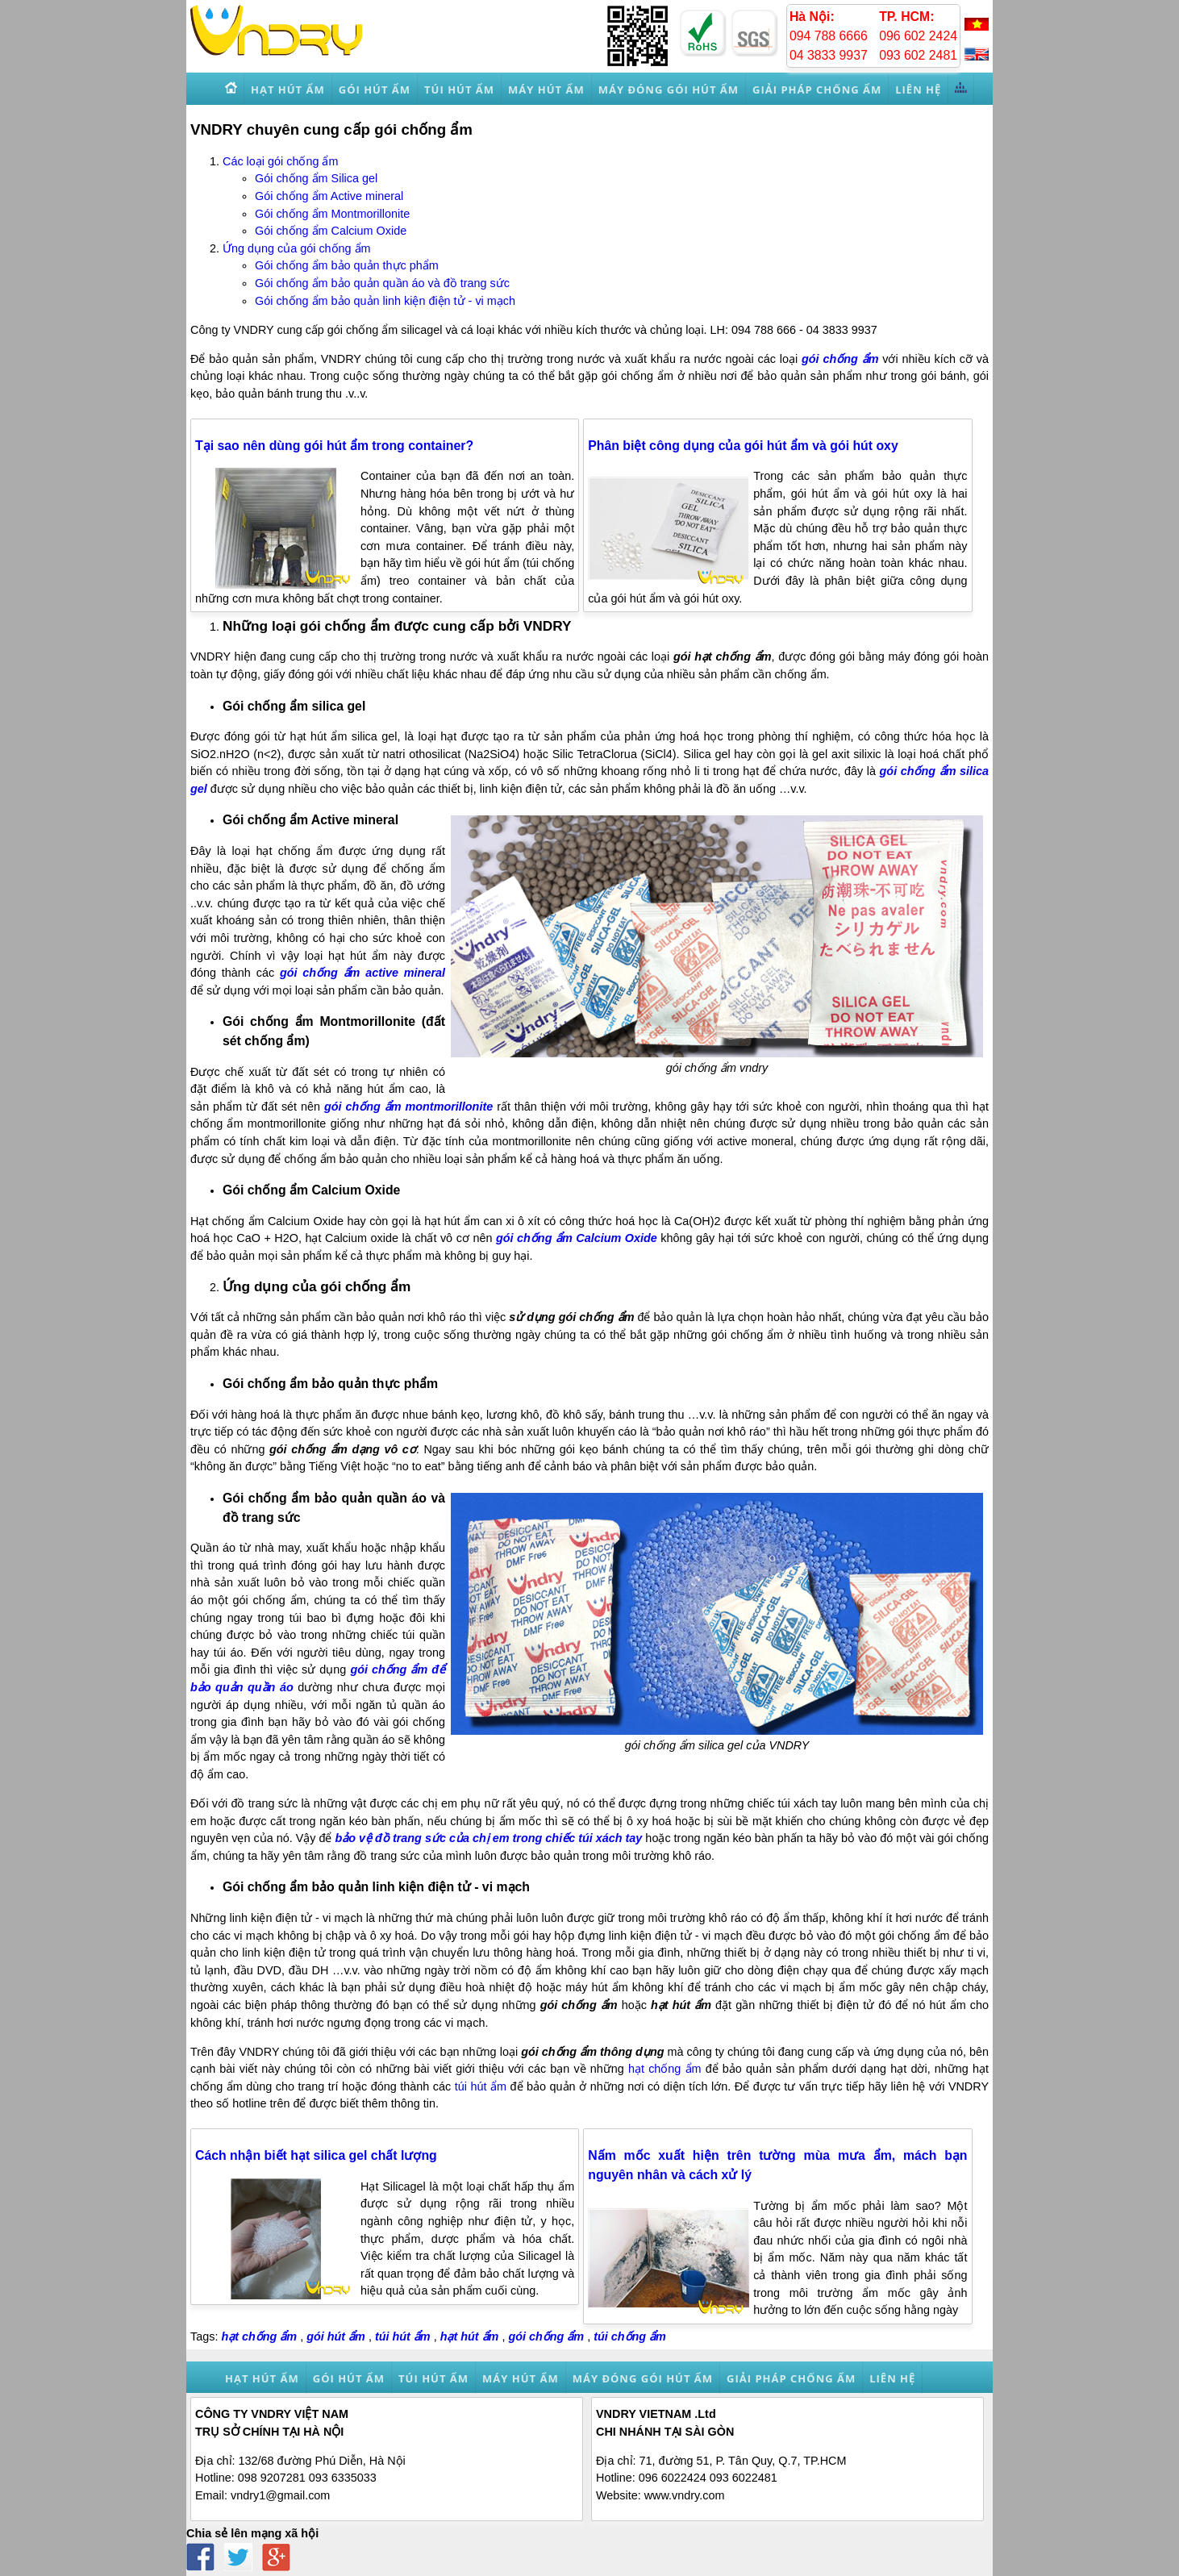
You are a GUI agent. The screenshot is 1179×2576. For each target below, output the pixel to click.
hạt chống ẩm (665, 2068)
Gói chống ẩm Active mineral (329, 196)
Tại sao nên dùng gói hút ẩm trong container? (334, 445)
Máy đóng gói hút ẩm (643, 2378)
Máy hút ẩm (520, 2378)
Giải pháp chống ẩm (791, 2378)
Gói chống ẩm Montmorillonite (332, 213)
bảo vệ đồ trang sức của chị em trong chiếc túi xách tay (489, 1838)
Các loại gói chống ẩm (280, 161)
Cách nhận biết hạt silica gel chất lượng (316, 2155)
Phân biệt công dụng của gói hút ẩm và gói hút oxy (743, 445)
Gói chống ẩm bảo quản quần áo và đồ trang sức (382, 283)
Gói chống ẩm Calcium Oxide (330, 230)
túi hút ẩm (480, 2086)
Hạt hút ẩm (262, 2378)
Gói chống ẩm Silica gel (316, 178)
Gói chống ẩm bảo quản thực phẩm (347, 265)
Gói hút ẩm (349, 2378)
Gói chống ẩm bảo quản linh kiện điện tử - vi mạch (385, 300)
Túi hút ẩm (433, 2378)
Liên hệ (892, 2378)
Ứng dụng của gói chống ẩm (297, 248)
